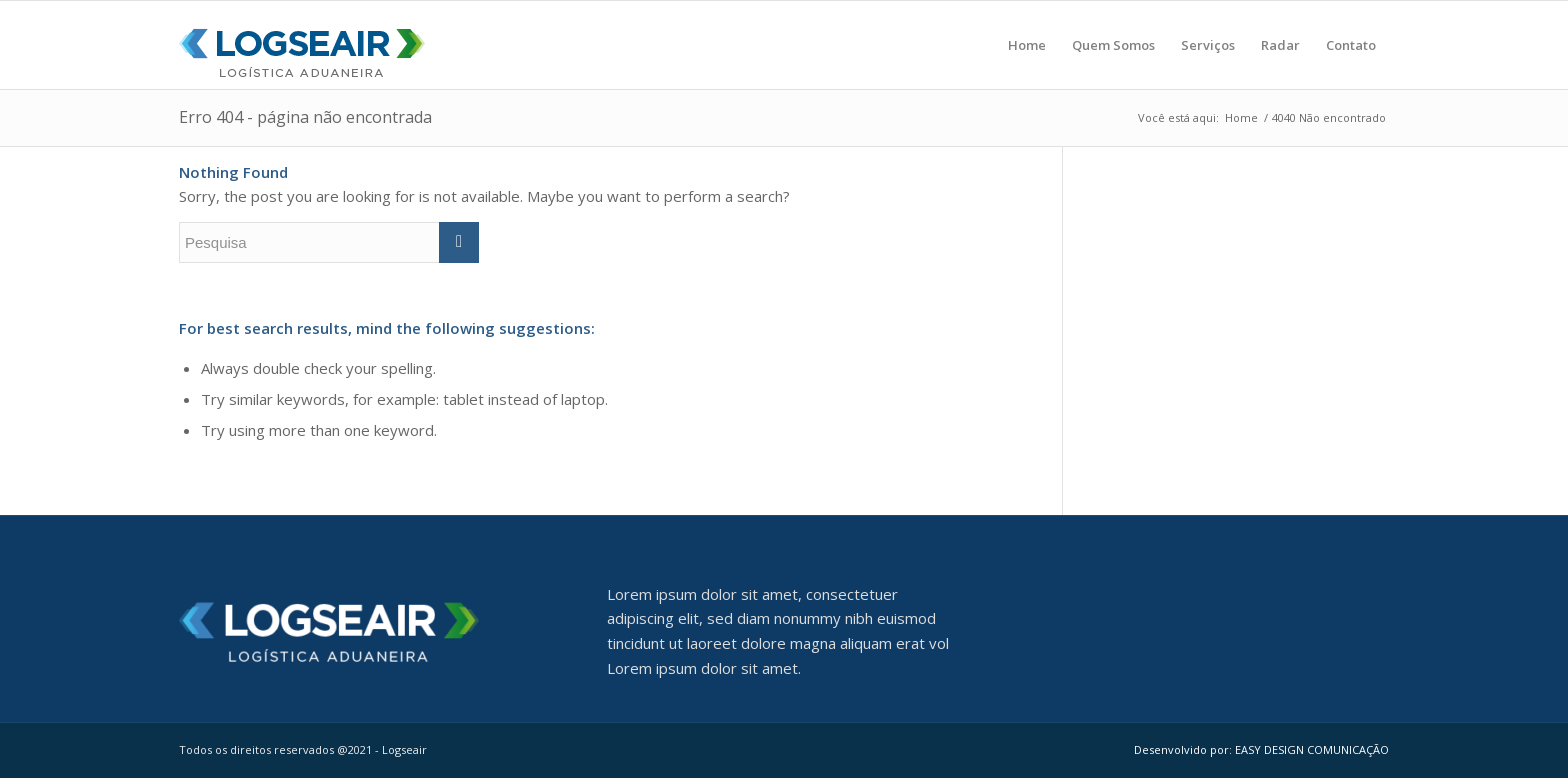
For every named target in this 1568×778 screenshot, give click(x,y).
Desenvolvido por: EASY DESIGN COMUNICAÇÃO (1261, 749)
